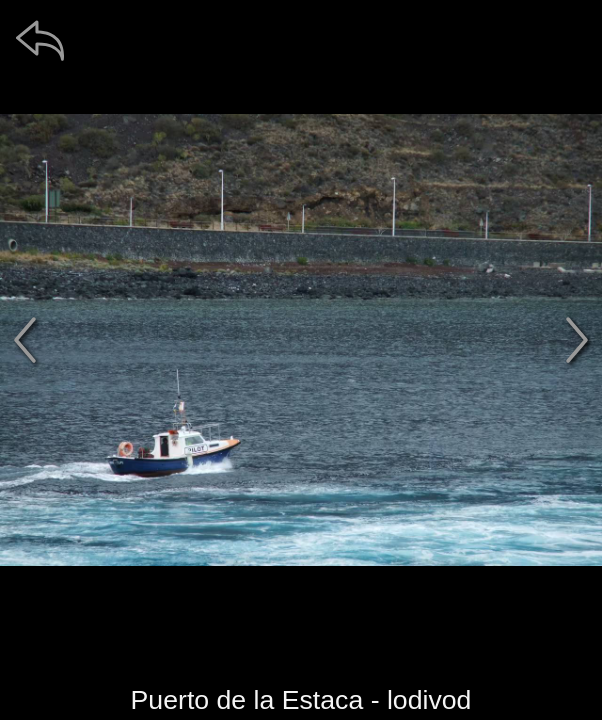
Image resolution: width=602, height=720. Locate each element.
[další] (577, 340)
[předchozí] (25, 340)
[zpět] (40, 40)
